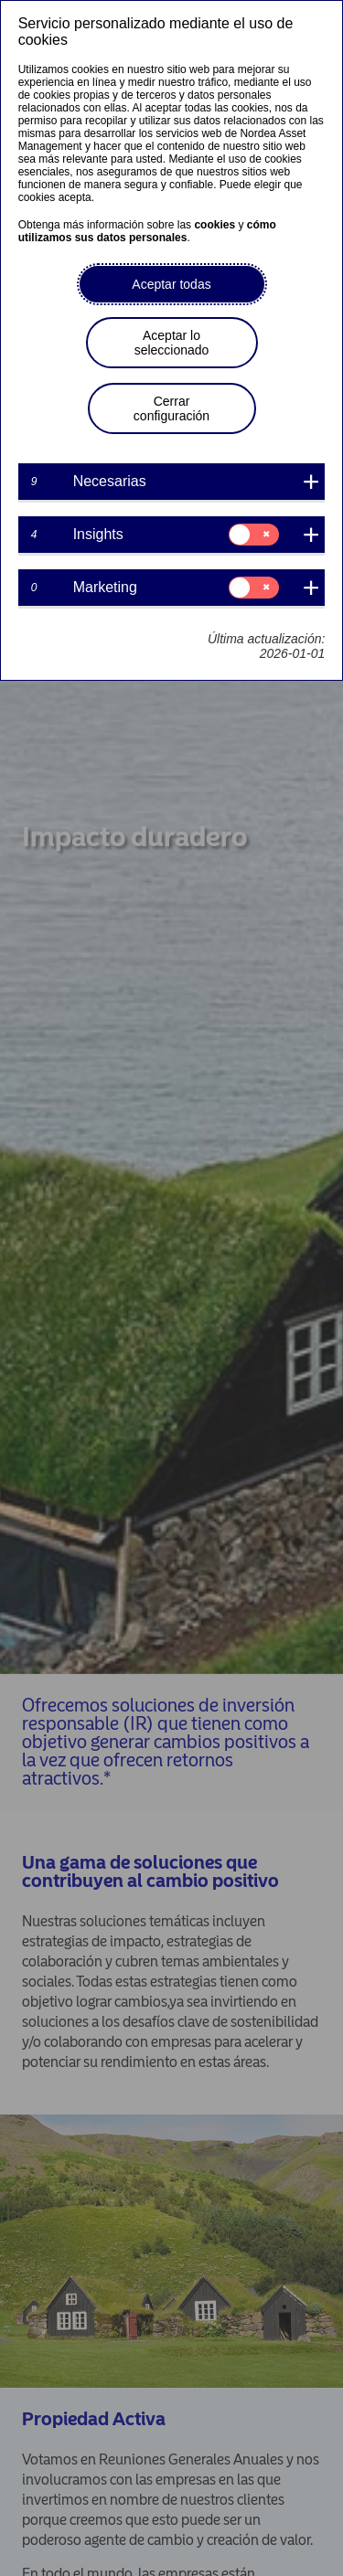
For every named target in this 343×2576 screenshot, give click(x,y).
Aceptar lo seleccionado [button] (171, 342)
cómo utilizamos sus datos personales (147, 231)
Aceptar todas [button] (171, 284)
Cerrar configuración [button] (171, 408)
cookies (214, 224)
